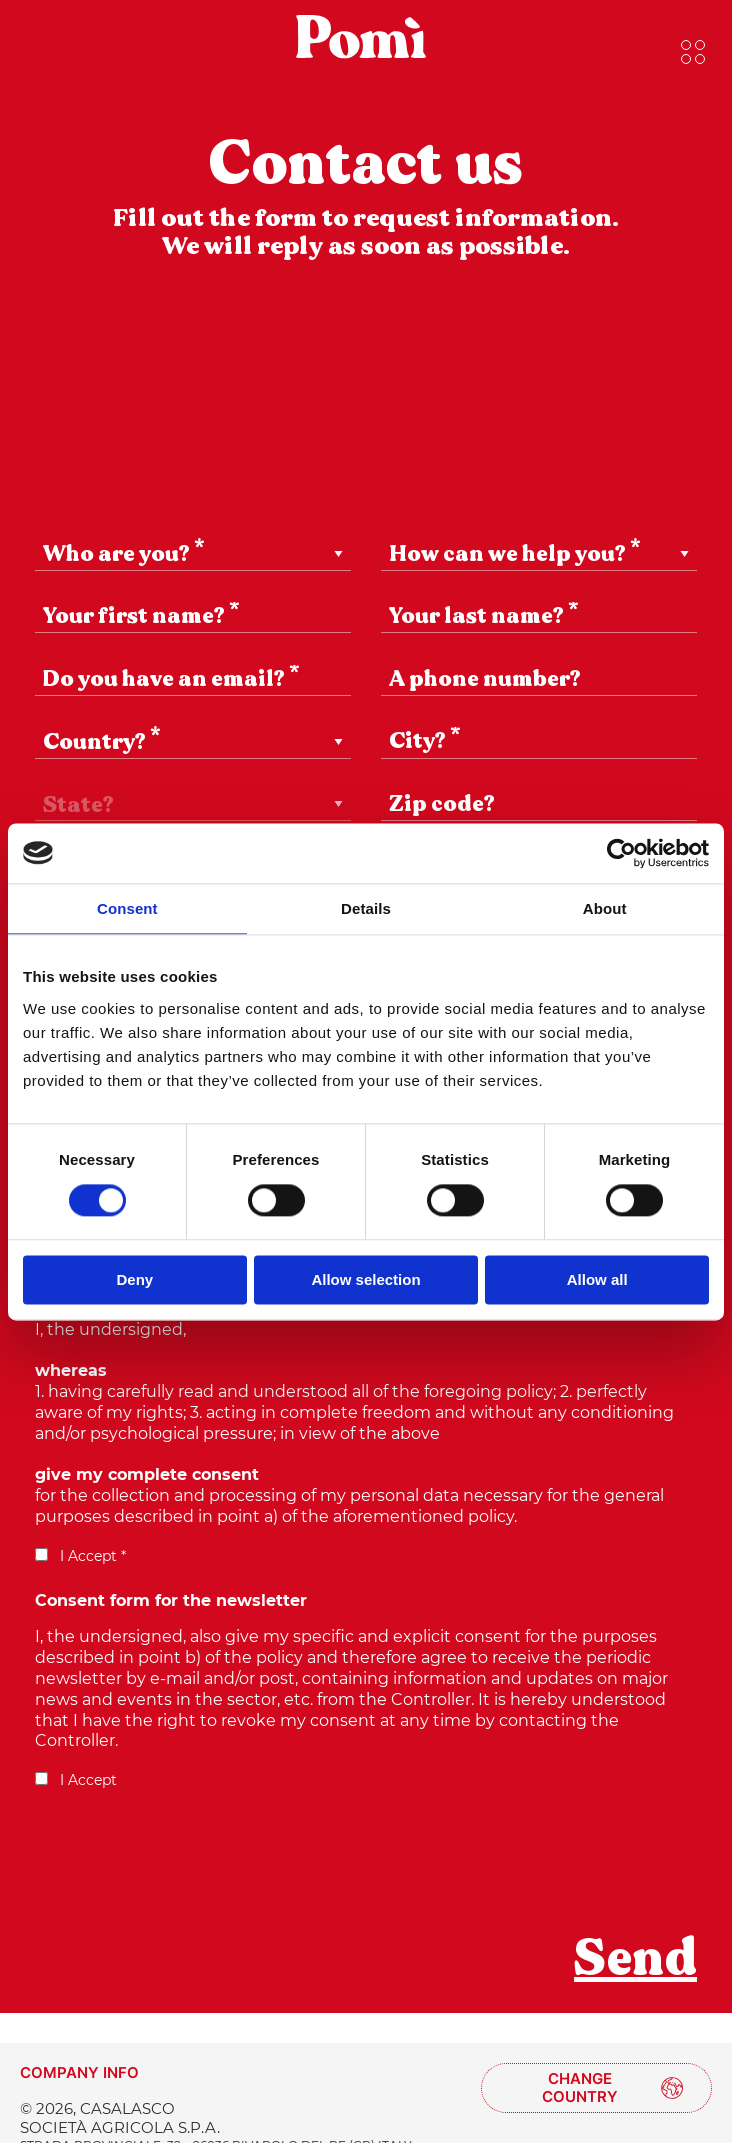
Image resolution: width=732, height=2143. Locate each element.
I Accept (76, 1780)
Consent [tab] (127, 908)
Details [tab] (366, 908)
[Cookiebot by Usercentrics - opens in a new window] (621, 853)
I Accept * (80, 1556)
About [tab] (605, 908)
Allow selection (365, 1279)
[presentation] (187, 1874)
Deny (134, 1279)
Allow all (597, 1279)
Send (635, 1958)
